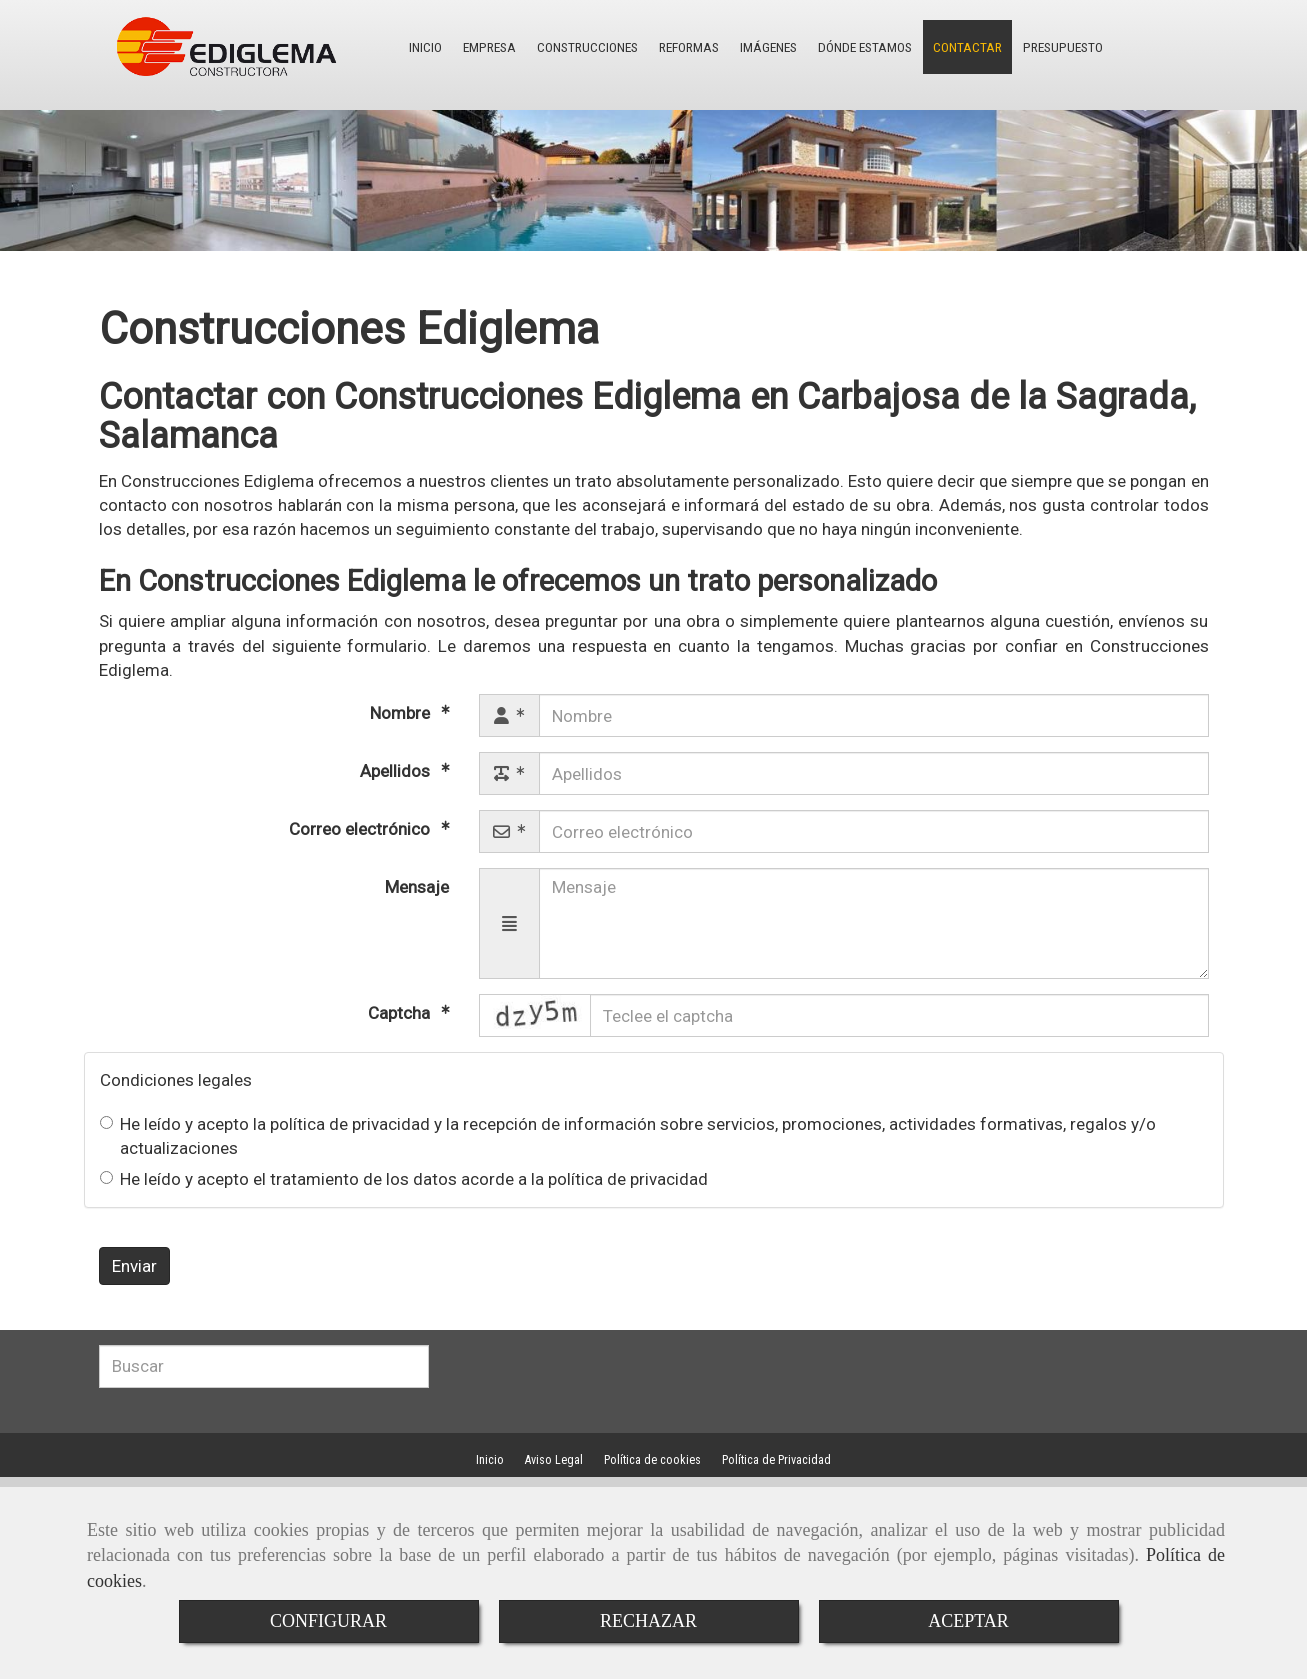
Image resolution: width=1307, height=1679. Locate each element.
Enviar (134, 1266)
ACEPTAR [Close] (968, 1621)
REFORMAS (669, 47)
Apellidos (397, 771)
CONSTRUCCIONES (575, 47)
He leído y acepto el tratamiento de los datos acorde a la (404, 1179)
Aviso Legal (554, 1460)
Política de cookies (652, 1460)
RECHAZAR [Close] (648, 1621)
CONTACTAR (929, 47)
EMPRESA (484, 47)
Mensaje (417, 887)
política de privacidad (350, 1124)
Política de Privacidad (776, 1460)
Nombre (402, 713)
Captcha (401, 1013)
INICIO (425, 47)
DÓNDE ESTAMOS (833, 47)
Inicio (490, 1460)
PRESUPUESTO (1016, 47)
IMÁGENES (743, 47)
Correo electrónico (361, 829)
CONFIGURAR (328, 1621)
